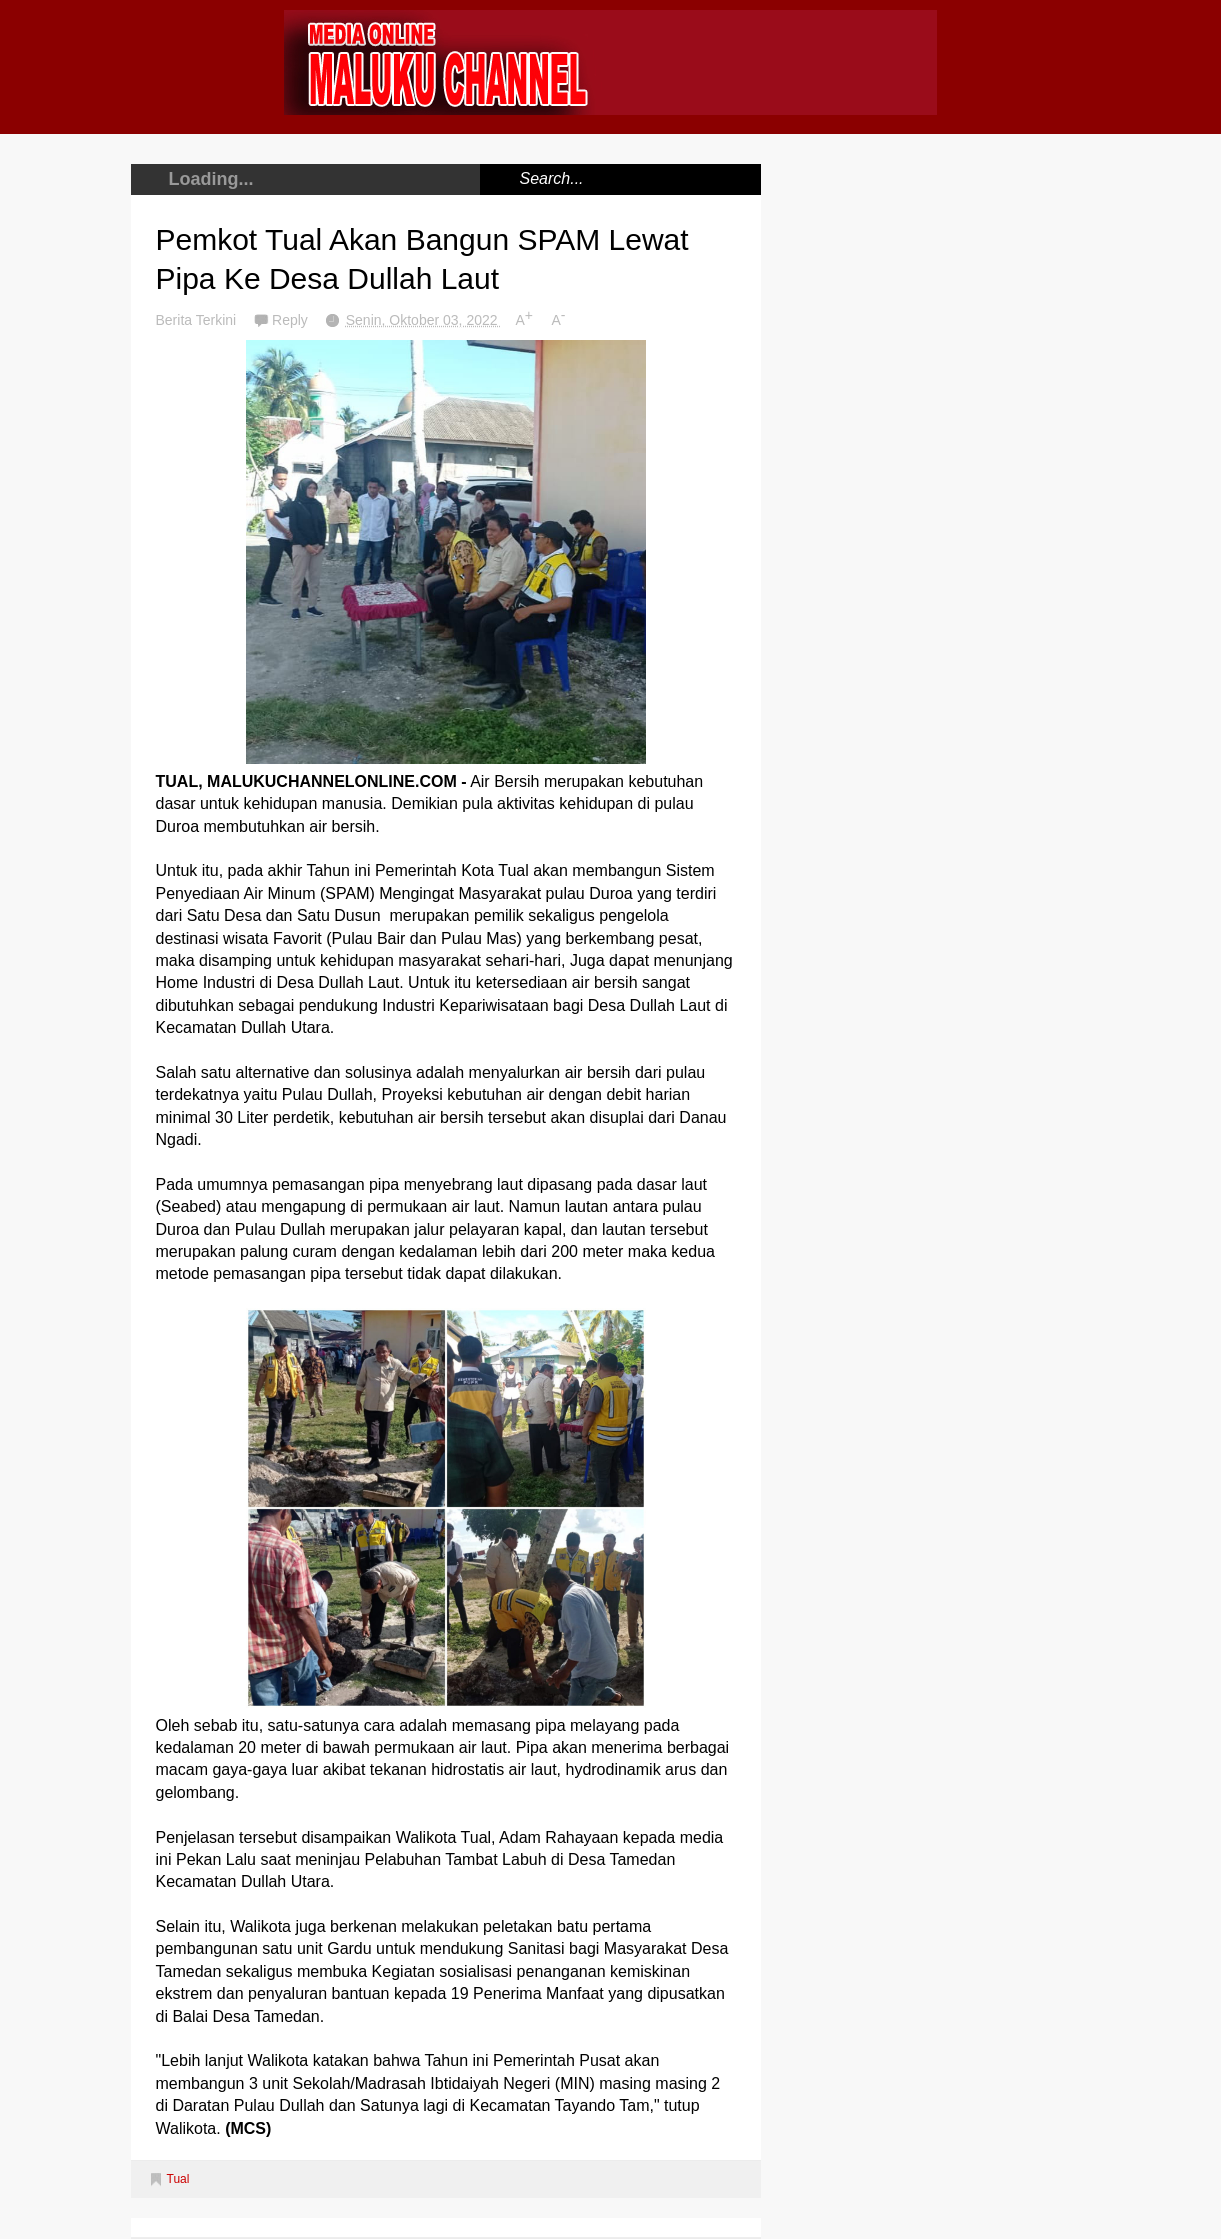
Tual (178, 2179)
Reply (292, 320)
